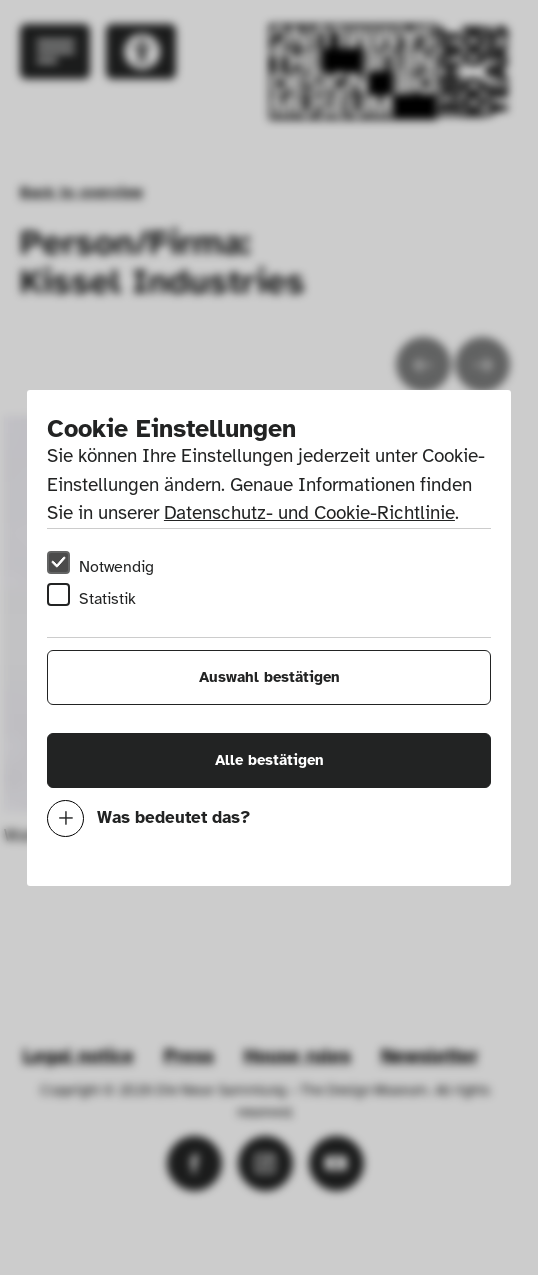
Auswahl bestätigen (269, 677)
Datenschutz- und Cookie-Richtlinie (309, 513)
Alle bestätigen (269, 760)
